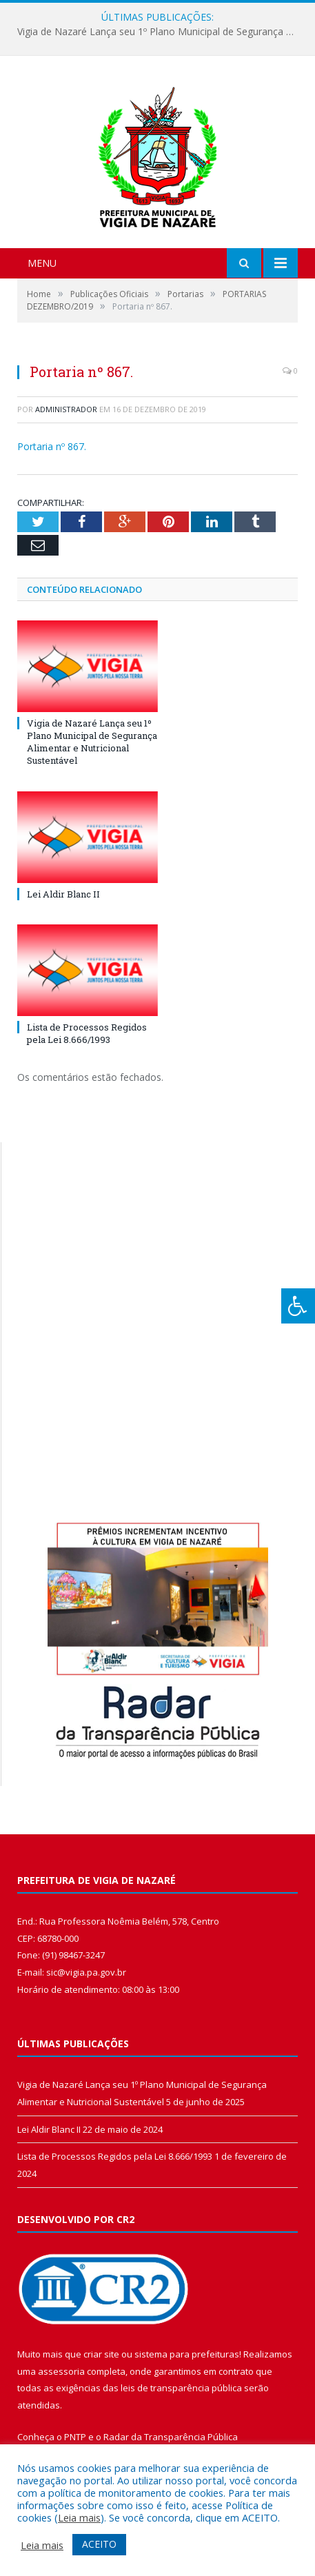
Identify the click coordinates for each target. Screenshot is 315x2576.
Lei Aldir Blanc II (63, 894)
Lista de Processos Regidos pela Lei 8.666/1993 (87, 1033)
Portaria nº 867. (51, 446)
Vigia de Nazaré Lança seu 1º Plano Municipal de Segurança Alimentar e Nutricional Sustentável (161, 32)
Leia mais (79, 2517)
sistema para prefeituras (186, 2354)
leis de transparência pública (181, 2388)
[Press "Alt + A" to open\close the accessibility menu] (298, 1306)
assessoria (61, 2371)
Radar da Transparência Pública (170, 2437)
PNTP (75, 2437)
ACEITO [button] (99, 2543)
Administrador (66, 409)
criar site (101, 2354)
